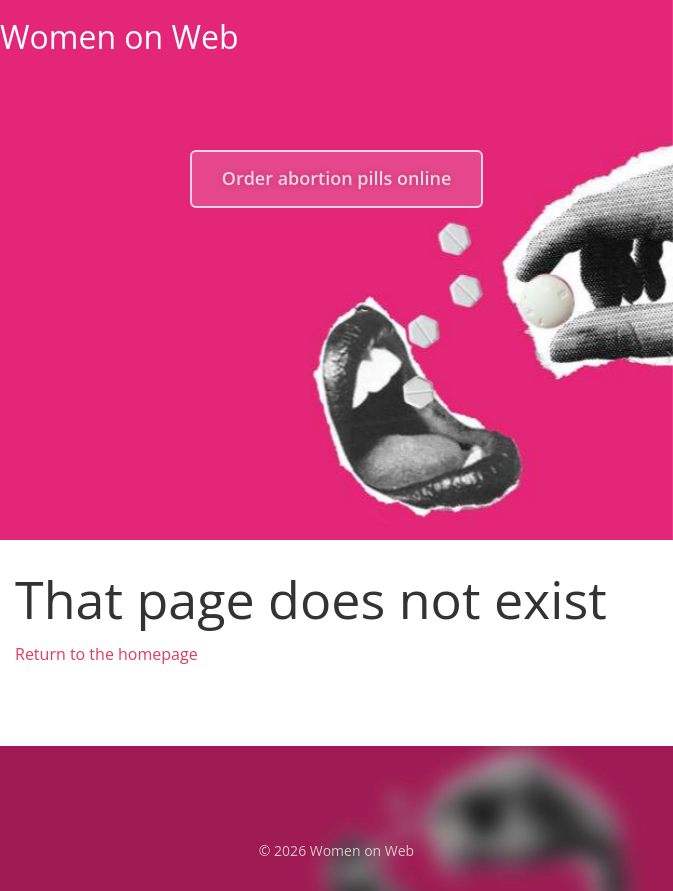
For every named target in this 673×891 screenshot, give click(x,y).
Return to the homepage (106, 654)
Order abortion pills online (337, 178)
